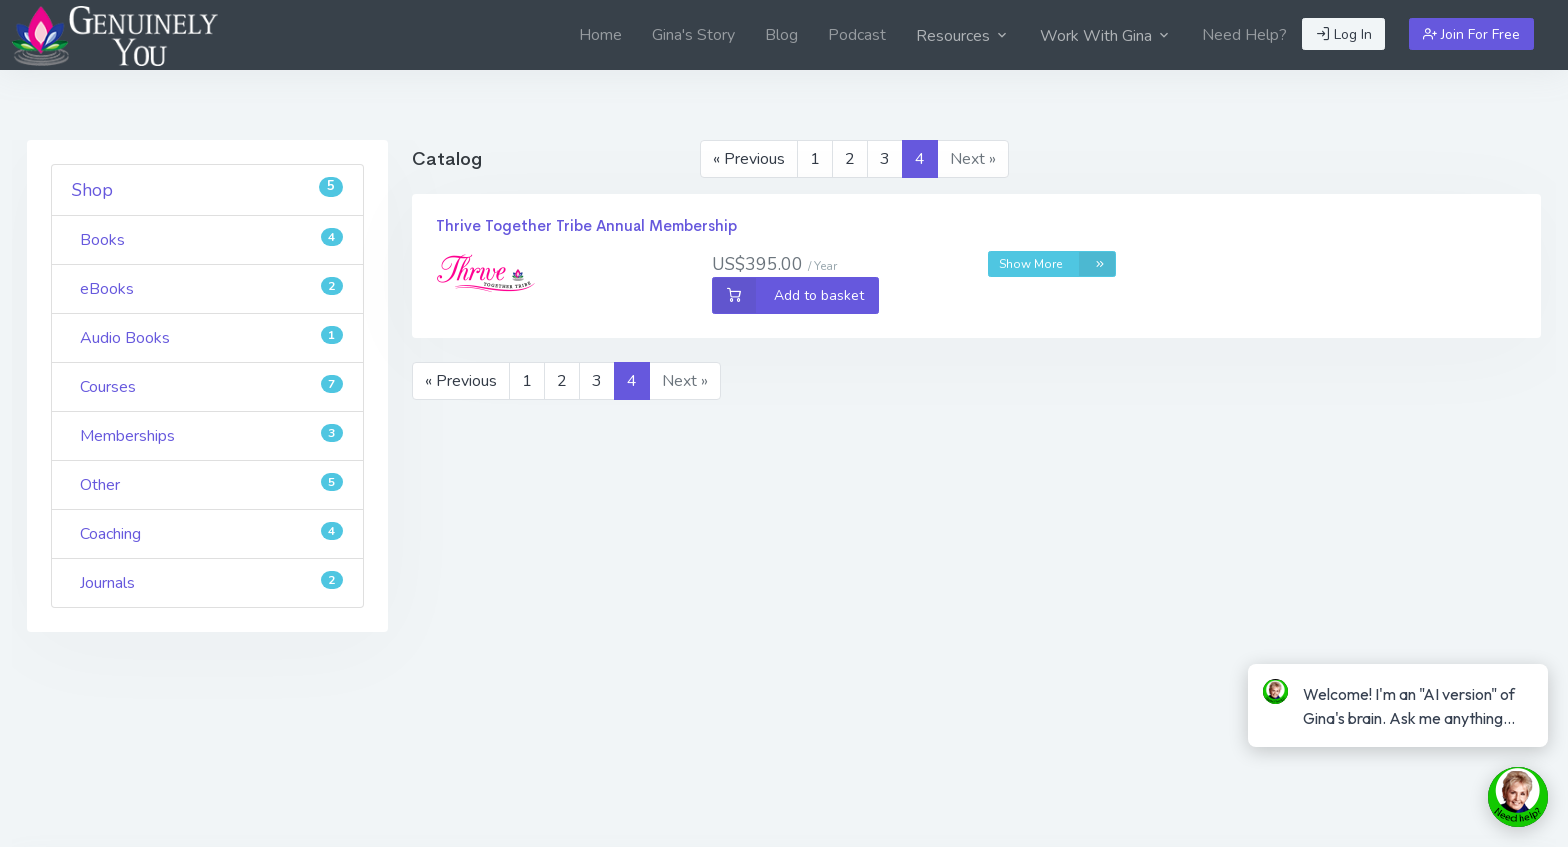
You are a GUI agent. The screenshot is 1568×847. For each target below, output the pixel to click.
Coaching (211, 533)
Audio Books (211, 337)
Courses (211, 386)
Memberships (211, 435)
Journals (211, 582)
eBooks (211, 288)
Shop (207, 189)
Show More (1057, 264)
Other (211, 484)
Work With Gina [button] (1106, 36)
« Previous (749, 159)
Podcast (857, 35)
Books (211, 239)
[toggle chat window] (1518, 797)
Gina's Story (693, 35)
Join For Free (1471, 34)
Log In (1344, 34)
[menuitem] (600, 35)
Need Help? (1244, 35)
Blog (781, 35)
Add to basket (788, 295)
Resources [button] (963, 36)
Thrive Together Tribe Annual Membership (586, 225)
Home (600, 35)
